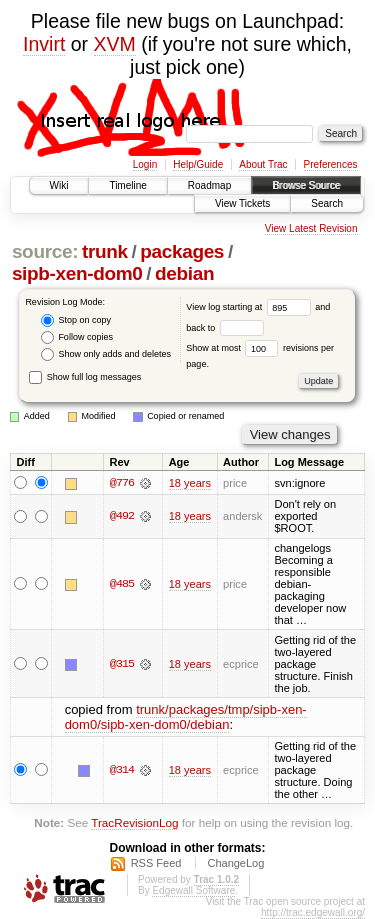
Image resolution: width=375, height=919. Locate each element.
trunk (105, 251)
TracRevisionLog (134, 822)
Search (327, 203)
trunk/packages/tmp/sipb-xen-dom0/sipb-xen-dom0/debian (186, 717)
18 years (190, 483)
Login (145, 164)
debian (184, 273)
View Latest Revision (311, 228)
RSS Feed (156, 863)
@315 (122, 664)
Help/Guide (198, 164)
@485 (122, 584)
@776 (122, 483)
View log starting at (250, 307)
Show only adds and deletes (106, 354)
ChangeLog (235, 863)
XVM (115, 44)
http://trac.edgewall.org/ (313, 912)
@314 (122, 770)
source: (45, 251)
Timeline (127, 185)
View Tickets (242, 203)
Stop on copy (76, 320)
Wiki (59, 185)
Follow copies (77, 337)
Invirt (44, 44)
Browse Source (306, 185)
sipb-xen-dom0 (77, 273)
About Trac (263, 164)
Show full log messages (85, 377)
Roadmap (209, 185)
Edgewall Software (193, 890)
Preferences (331, 164)
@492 (122, 517)
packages (182, 251)
